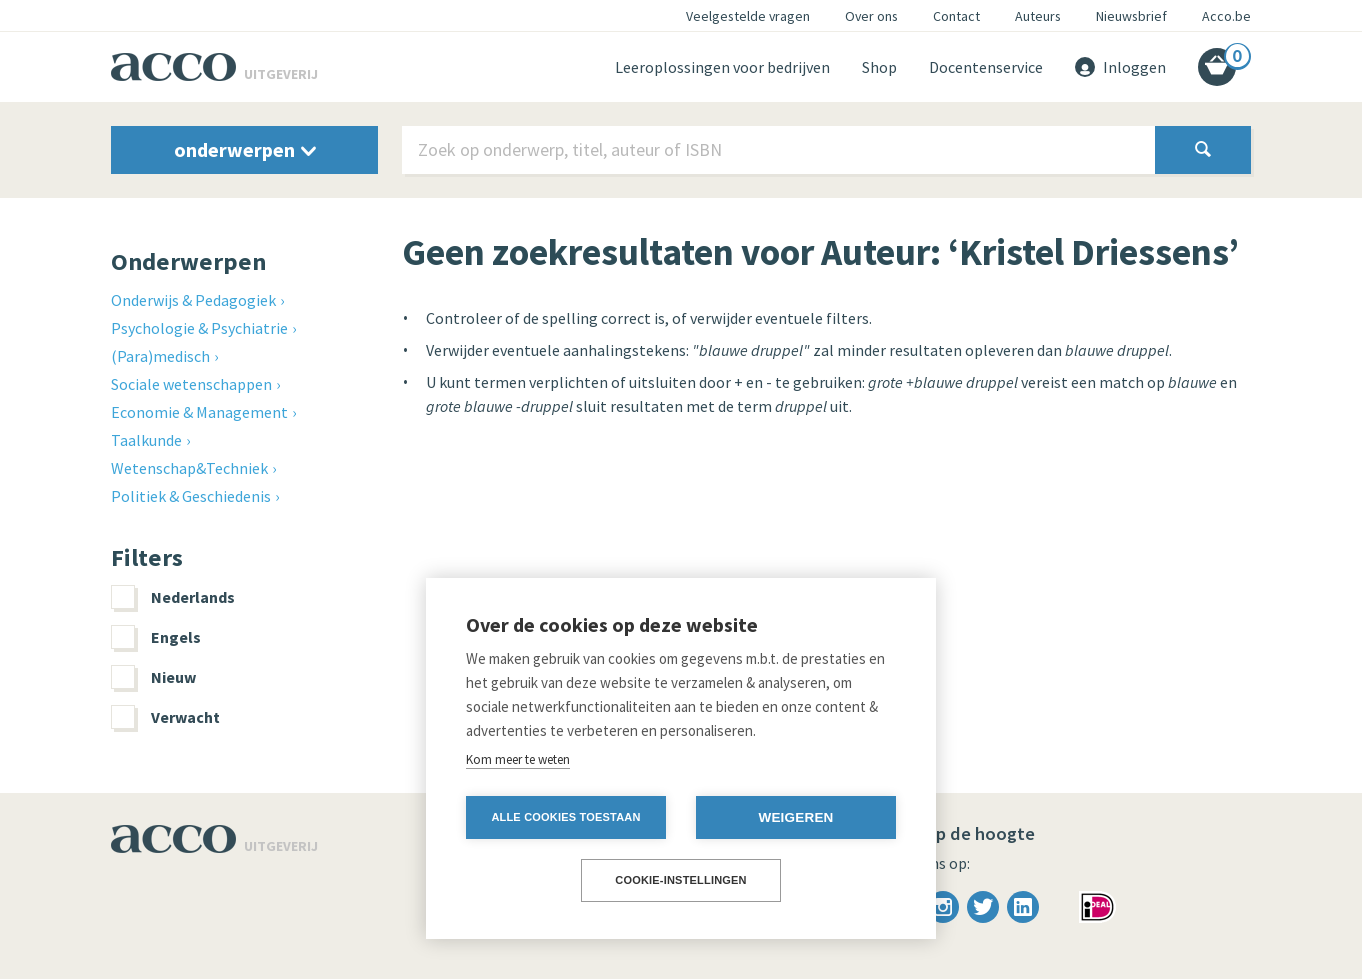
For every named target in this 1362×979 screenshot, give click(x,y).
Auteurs (1038, 16)
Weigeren (795, 817)
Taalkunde (146, 440)
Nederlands (173, 597)
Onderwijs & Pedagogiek (193, 300)
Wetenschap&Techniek (189, 468)
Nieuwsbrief (1131, 16)
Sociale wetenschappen (191, 384)
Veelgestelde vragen (748, 16)
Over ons (871, 16)
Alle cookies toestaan (565, 817)
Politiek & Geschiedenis (191, 496)
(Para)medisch (160, 356)
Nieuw (153, 677)
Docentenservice (986, 67)
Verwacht (165, 717)
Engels (156, 637)
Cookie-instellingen (681, 880)
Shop (879, 67)
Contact (956, 16)
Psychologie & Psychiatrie (199, 328)
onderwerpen (245, 149)
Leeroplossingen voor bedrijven (722, 67)
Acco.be (1226, 16)
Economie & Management (199, 412)
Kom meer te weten (518, 759)
